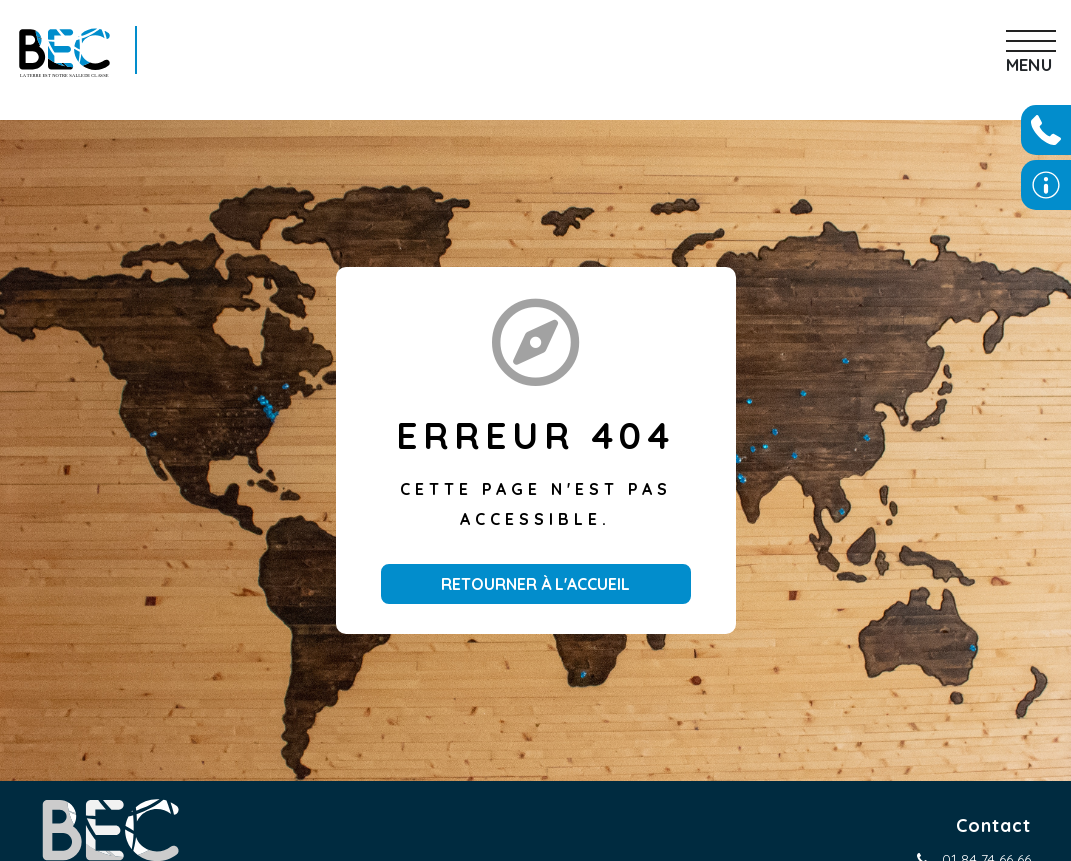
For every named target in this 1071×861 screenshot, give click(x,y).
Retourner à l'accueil (535, 584)
